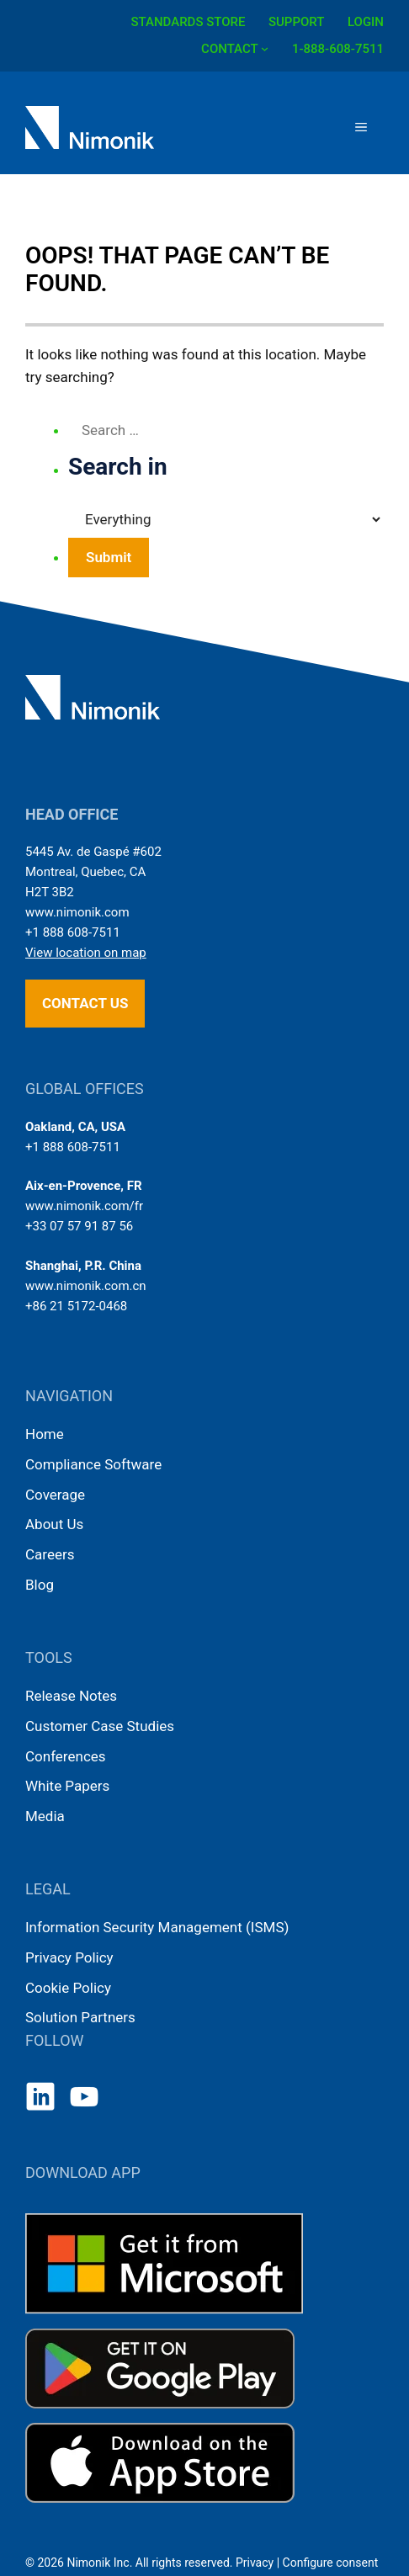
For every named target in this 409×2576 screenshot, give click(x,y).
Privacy (255, 2562)
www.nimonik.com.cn (85, 1285)
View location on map (85, 952)
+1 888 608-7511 (72, 932)
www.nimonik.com (77, 912)
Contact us (85, 1003)
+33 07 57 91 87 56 (79, 1226)
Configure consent (331, 2562)
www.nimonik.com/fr (84, 1206)
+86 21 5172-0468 (76, 1306)
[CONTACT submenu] (264, 47)
